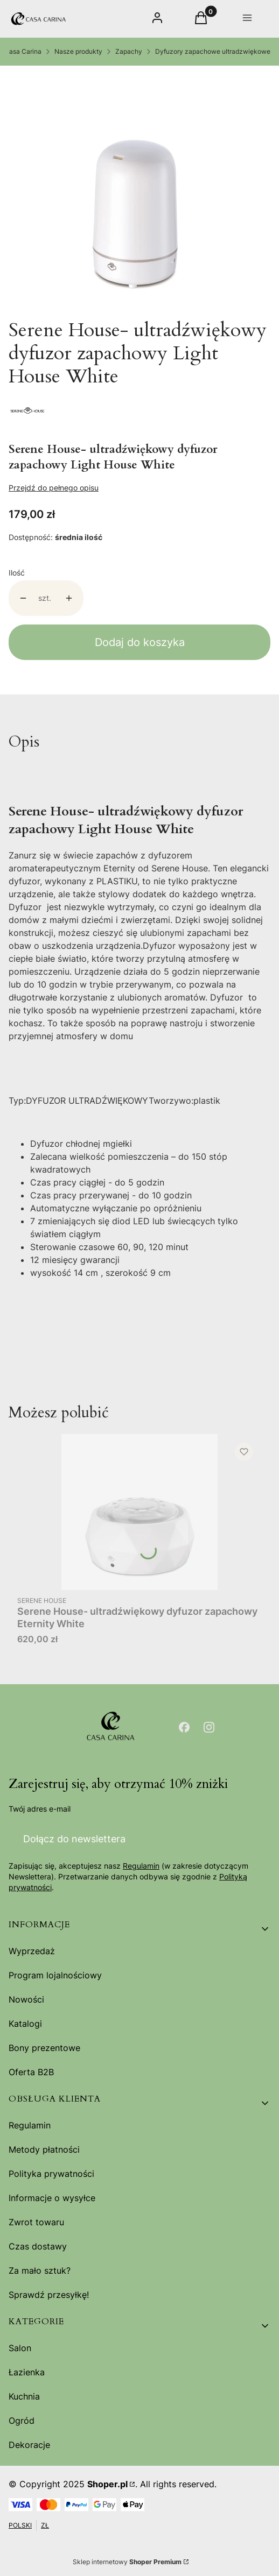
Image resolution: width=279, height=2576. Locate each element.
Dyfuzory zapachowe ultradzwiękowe (212, 51)
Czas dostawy (38, 2246)
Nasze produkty (78, 51)
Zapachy (128, 51)
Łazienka (27, 2372)
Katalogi (25, 2023)
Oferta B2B (31, 2072)
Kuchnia (24, 2396)
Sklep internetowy (127, 2562)
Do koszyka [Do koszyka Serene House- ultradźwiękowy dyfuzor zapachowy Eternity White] (242, 1570)
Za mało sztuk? (40, 2270)
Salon (20, 2348)
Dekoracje (29, 2444)
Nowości (26, 1999)
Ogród (21, 2420)
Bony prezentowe (44, 2047)
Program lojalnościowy (55, 1975)
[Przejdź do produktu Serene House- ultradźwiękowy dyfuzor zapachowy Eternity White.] (139, 1512)
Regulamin (141, 1865)
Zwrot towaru (36, 2222)
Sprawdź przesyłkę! (49, 2294)
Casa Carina (22, 51)
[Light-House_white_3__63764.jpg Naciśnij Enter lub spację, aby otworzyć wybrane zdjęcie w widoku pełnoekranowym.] (135, 192)
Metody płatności (44, 2149)
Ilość (17, 572)
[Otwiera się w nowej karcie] (184, 1727)
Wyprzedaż (32, 1951)
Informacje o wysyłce (52, 2197)
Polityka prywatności (51, 2173)
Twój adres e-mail (40, 1808)
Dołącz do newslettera (74, 1838)
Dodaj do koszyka (140, 642)
